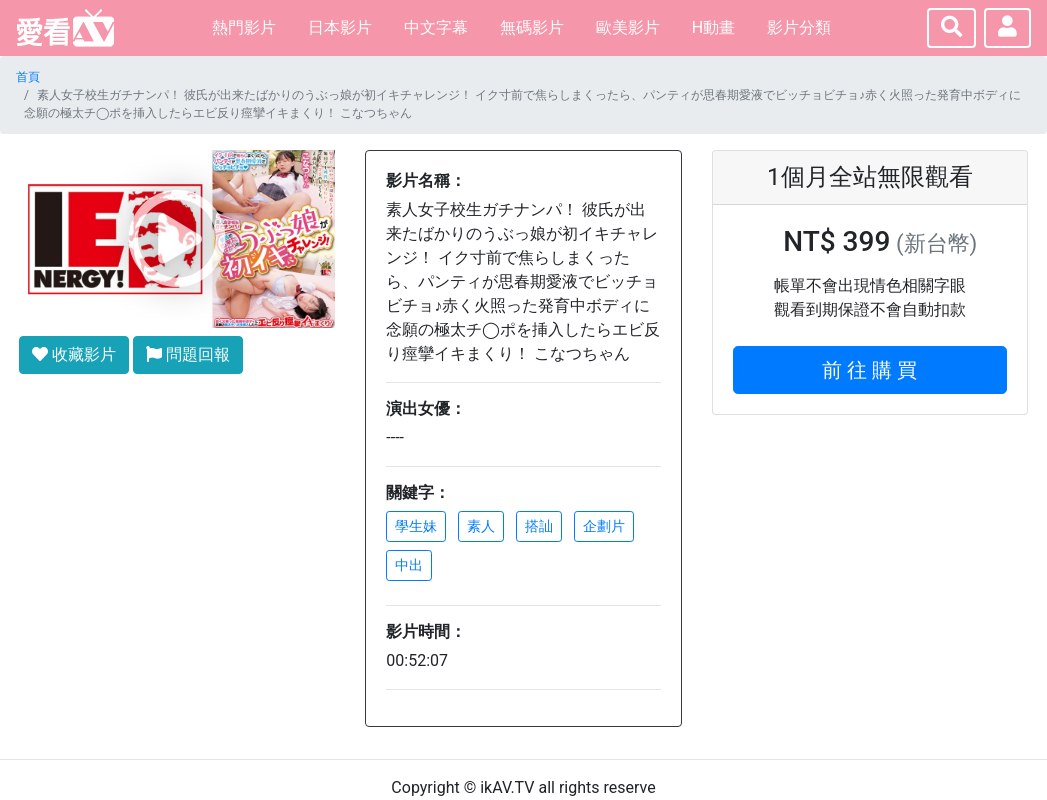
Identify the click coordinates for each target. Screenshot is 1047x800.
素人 (481, 526)
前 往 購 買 (869, 370)
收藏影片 (74, 354)
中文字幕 (436, 27)
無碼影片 (532, 27)
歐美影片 (628, 27)
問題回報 (188, 354)
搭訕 (539, 526)
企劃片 (604, 526)
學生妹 (416, 526)
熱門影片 (244, 27)
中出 (409, 565)
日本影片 (340, 27)
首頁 (28, 77)
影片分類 (799, 27)
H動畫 (713, 27)
